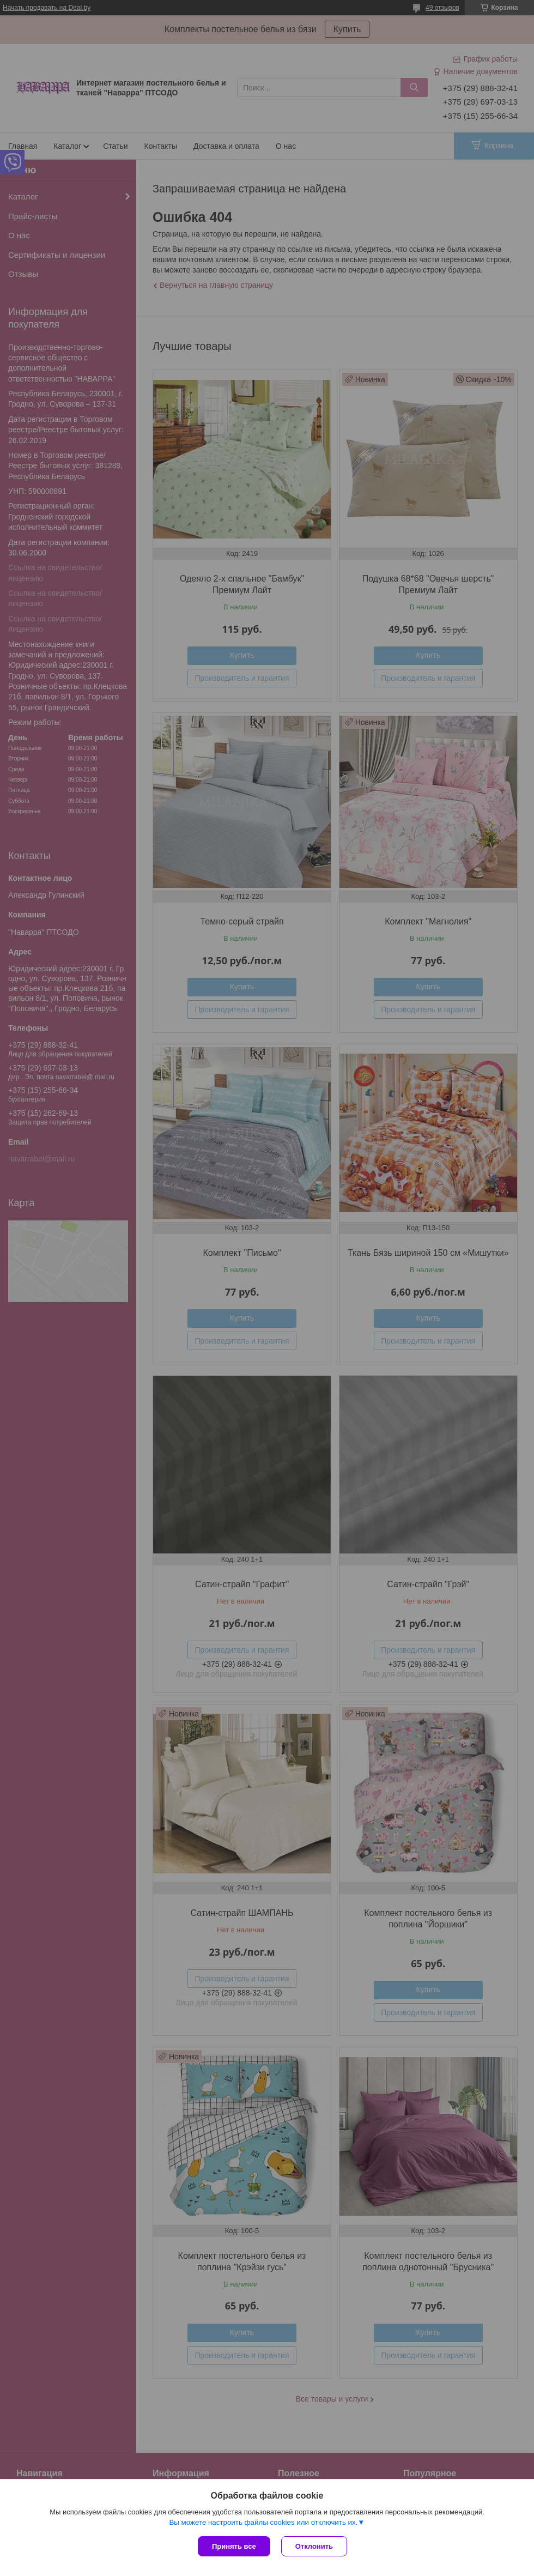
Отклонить (314, 2546)
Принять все (234, 2546)
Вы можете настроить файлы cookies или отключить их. (263, 2522)
